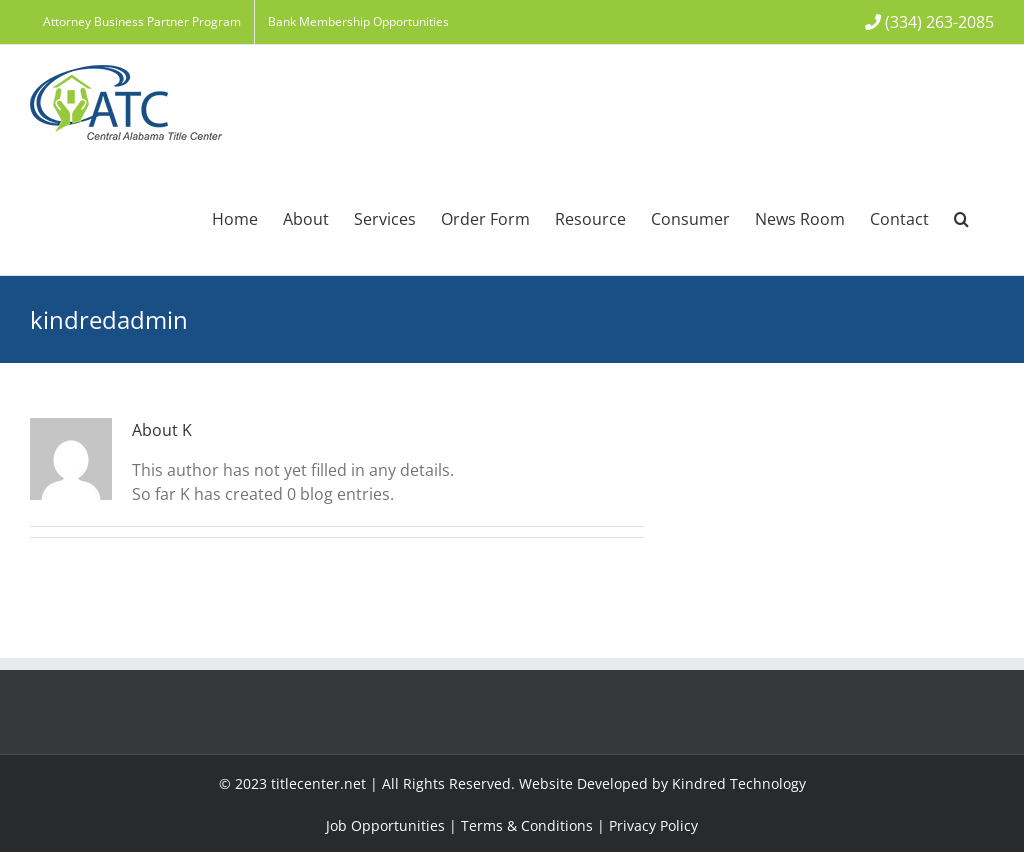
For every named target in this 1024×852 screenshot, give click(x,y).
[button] (961, 217)
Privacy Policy (653, 825)
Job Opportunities (385, 825)
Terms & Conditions (527, 825)
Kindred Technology (739, 783)
